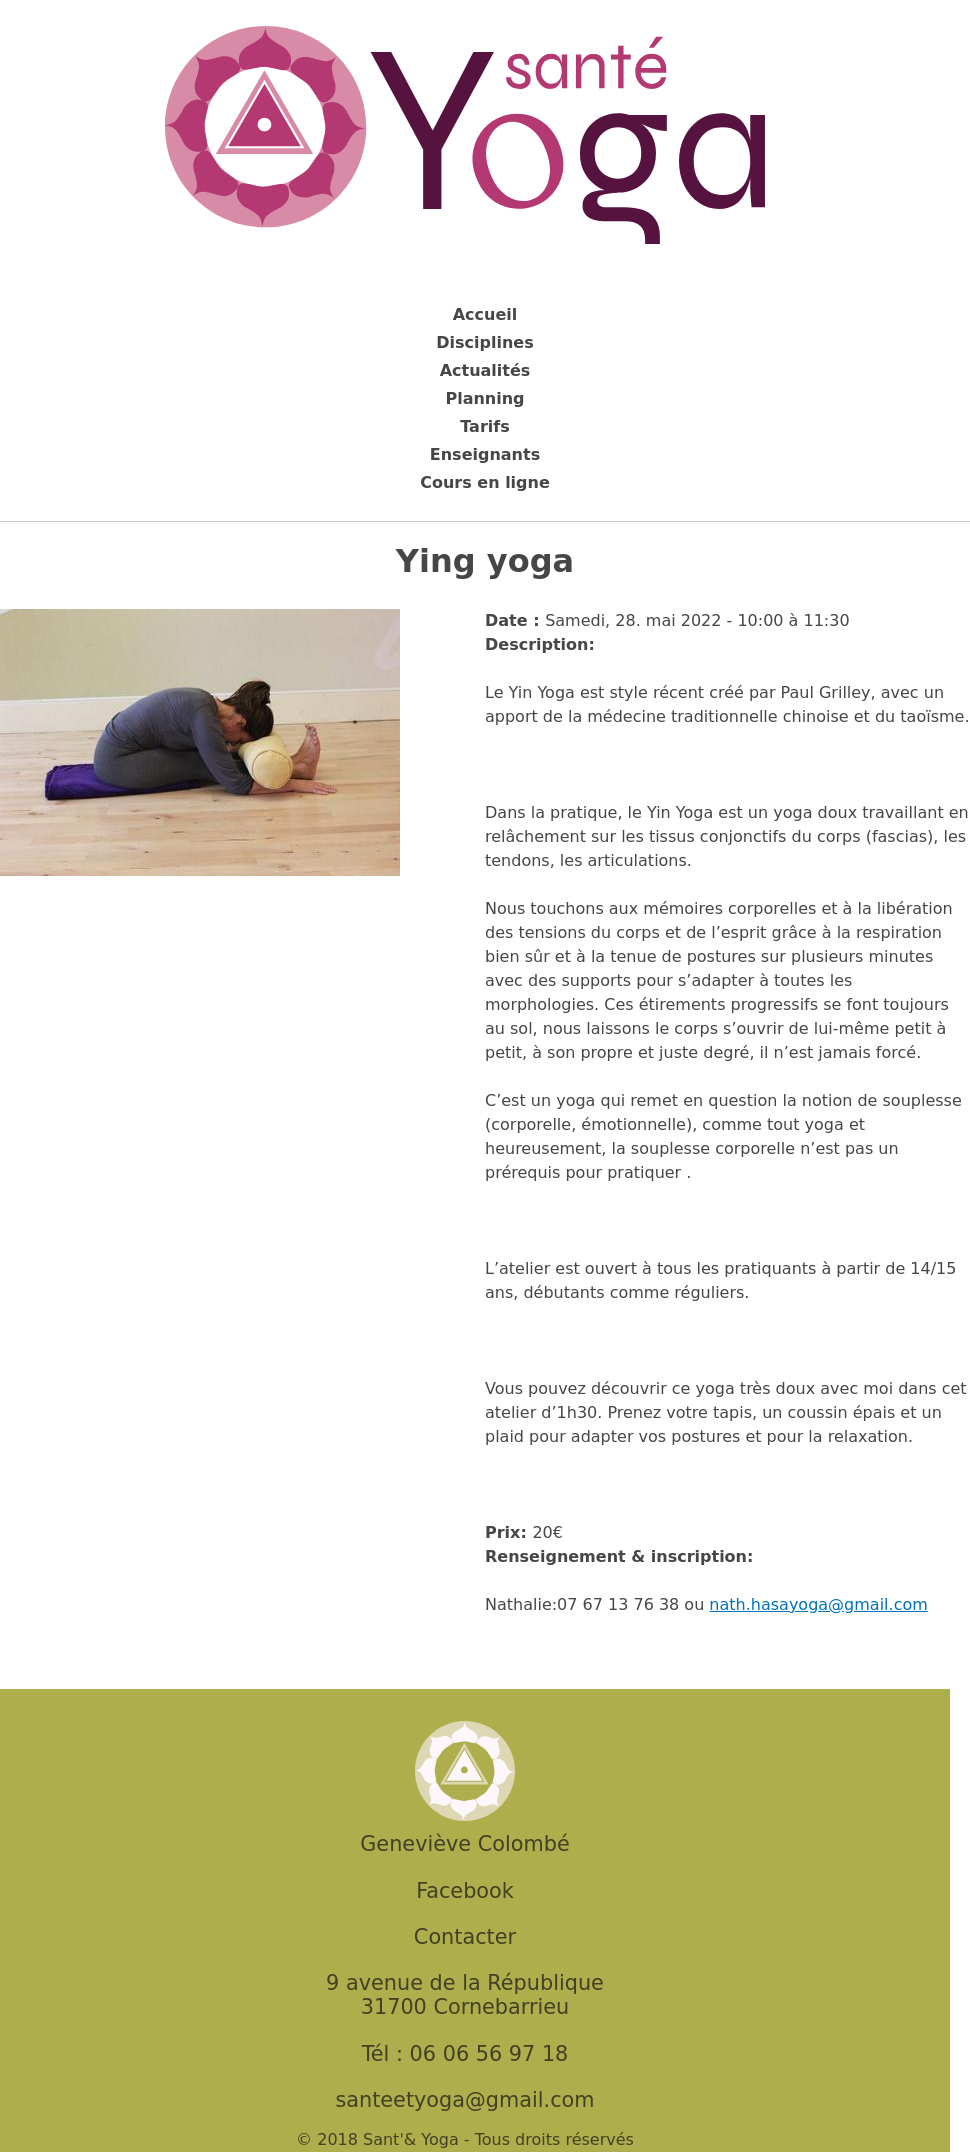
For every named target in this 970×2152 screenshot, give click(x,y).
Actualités (485, 370)
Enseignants (485, 454)
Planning (484, 398)
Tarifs (485, 426)
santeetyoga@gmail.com (464, 2100)
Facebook (465, 1891)
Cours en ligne (485, 482)
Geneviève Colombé (464, 1844)
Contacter (465, 1937)
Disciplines (484, 342)
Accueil (485, 314)
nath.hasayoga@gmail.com (818, 1604)
